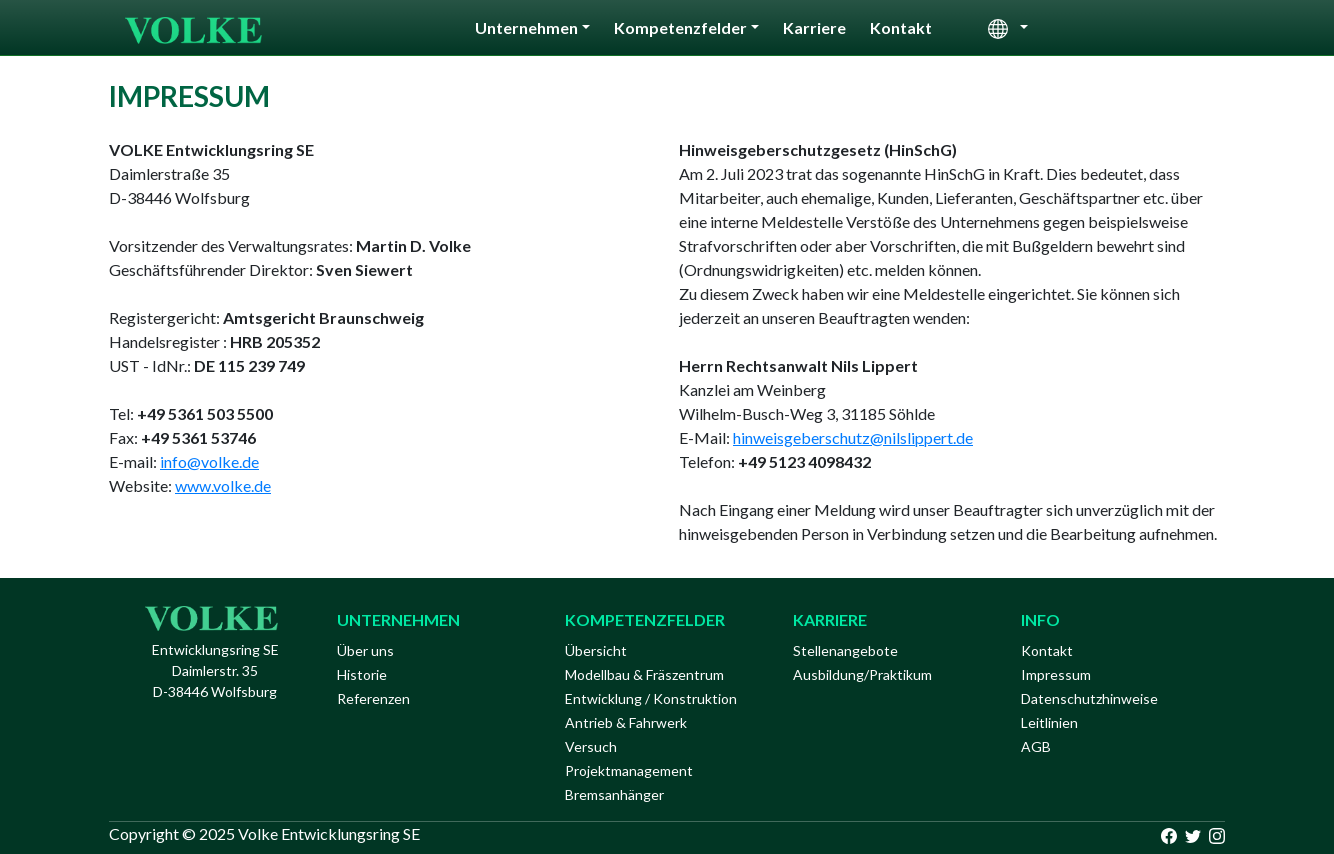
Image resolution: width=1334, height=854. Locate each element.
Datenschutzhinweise (1089, 698)
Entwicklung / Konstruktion (651, 698)
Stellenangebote (845, 650)
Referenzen (373, 698)
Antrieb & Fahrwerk (626, 722)
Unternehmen (526, 27)
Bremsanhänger (614, 794)
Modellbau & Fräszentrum (644, 674)
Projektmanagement (629, 770)
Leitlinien (1049, 722)
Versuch (591, 746)
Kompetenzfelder (680, 27)
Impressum (1056, 674)
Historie (362, 674)
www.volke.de (223, 485)
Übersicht (596, 650)
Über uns (365, 650)
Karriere (814, 27)
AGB (1036, 746)
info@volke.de (209, 461)
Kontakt (901, 27)
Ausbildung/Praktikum (862, 674)
